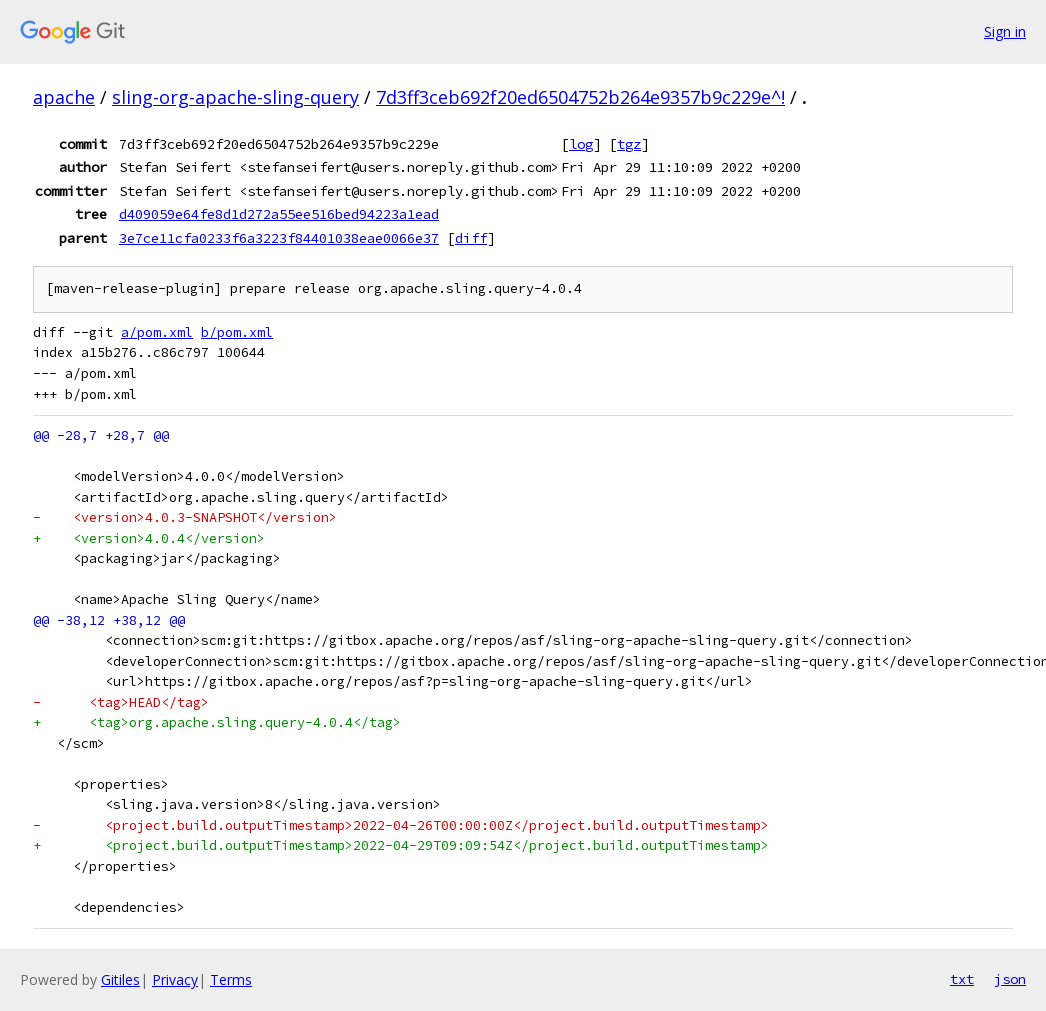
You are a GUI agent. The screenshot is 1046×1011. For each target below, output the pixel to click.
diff (471, 238)
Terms (231, 979)
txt (962, 979)
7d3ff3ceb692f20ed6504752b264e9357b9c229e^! (580, 97)
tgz (629, 144)
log (581, 144)
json (1010, 979)
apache (64, 97)
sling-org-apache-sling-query (235, 97)
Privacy (175, 979)
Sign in (1005, 31)
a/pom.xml (157, 332)
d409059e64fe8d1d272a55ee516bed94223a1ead (279, 214)
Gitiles (120, 979)
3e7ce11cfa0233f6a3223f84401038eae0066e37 (279, 238)
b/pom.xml (237, 332)
